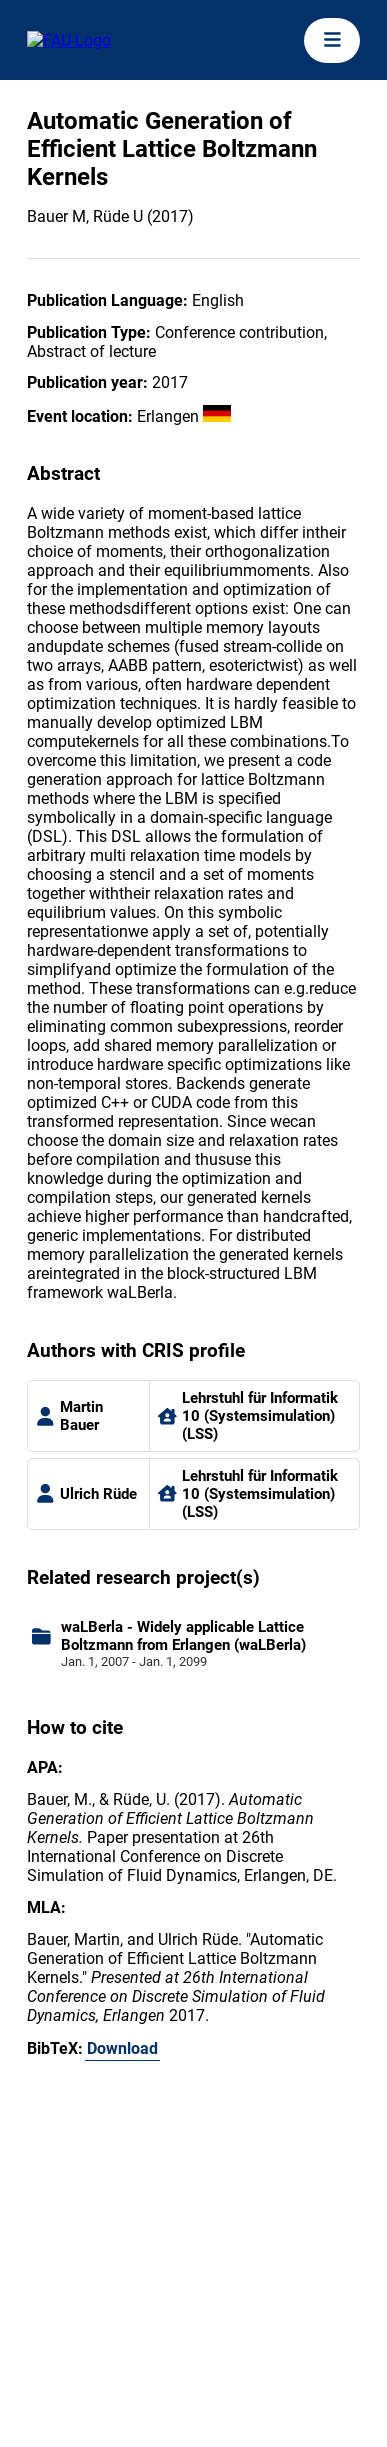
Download (122, 2048)
